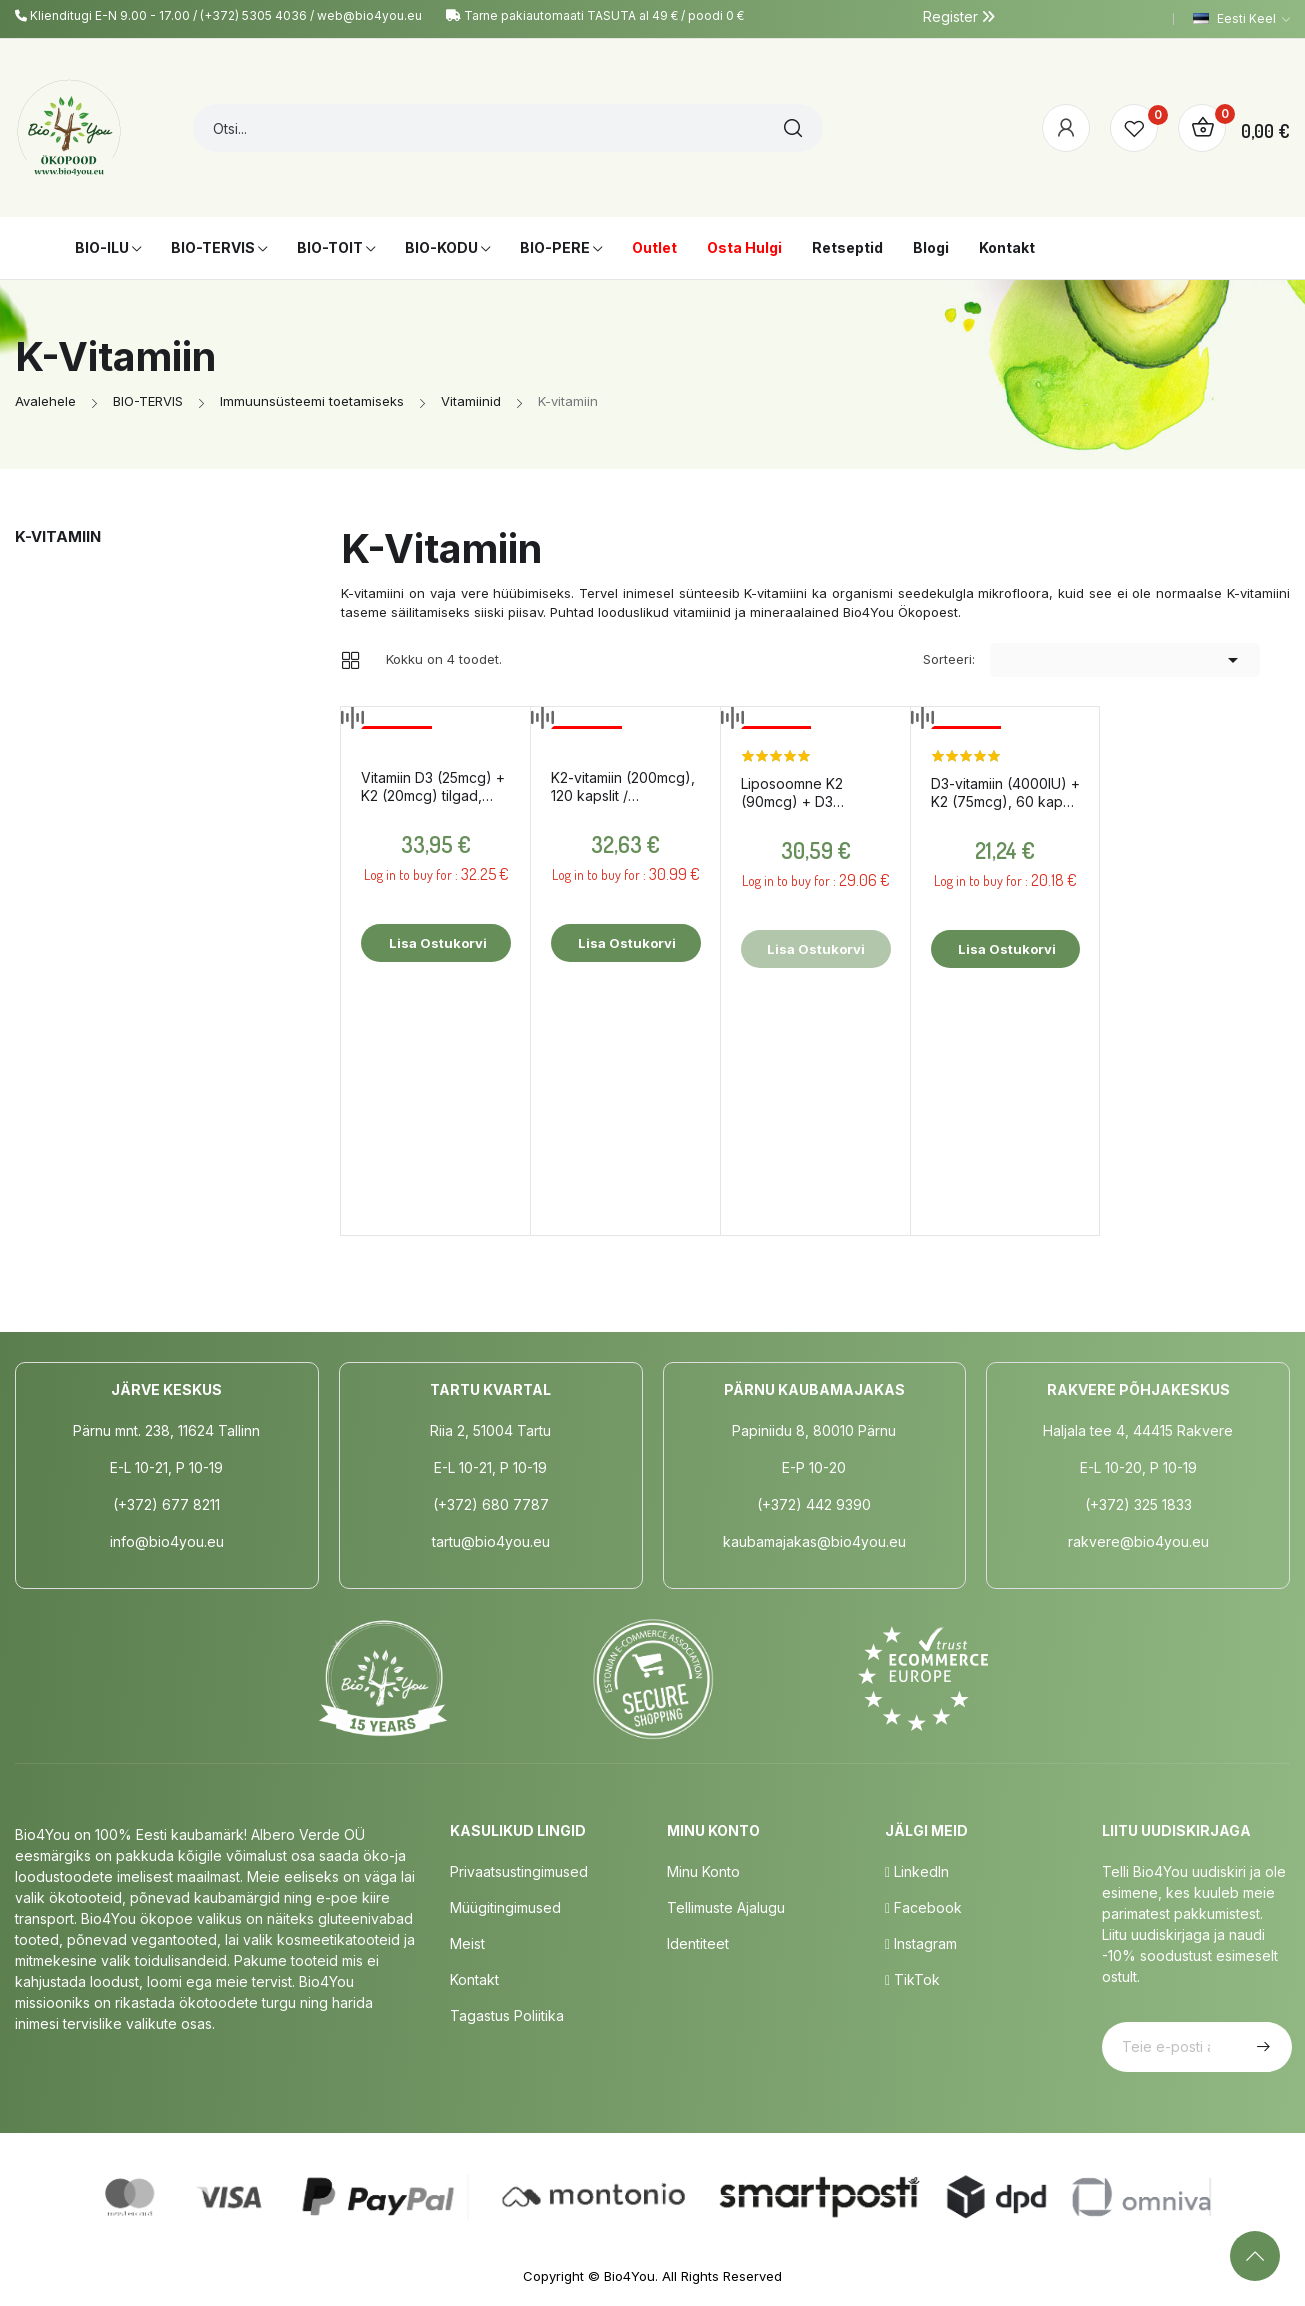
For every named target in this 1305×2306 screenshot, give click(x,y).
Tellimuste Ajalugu (726, 1907)
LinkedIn (917, 1871)
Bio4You (629, 2276)
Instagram (921, 1943)
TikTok (912, 1979)
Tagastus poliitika (507, 2015)
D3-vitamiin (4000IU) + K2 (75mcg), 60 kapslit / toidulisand (1005, 793)
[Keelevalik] (1241, 19)
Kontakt (474, 1979)
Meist (467, 1943)
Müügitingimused (505, 1907)
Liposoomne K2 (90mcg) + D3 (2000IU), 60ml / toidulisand (795, 793)
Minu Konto (703, 1871)
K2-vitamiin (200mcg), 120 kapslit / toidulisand (623, 787)
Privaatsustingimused (519, 1871)
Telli (1261, 2047)
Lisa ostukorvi (436, 943)
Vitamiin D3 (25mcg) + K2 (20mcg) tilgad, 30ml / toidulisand (433, 787)
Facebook (923, 1907)
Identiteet (698, 1943)
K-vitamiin (58, 536)
